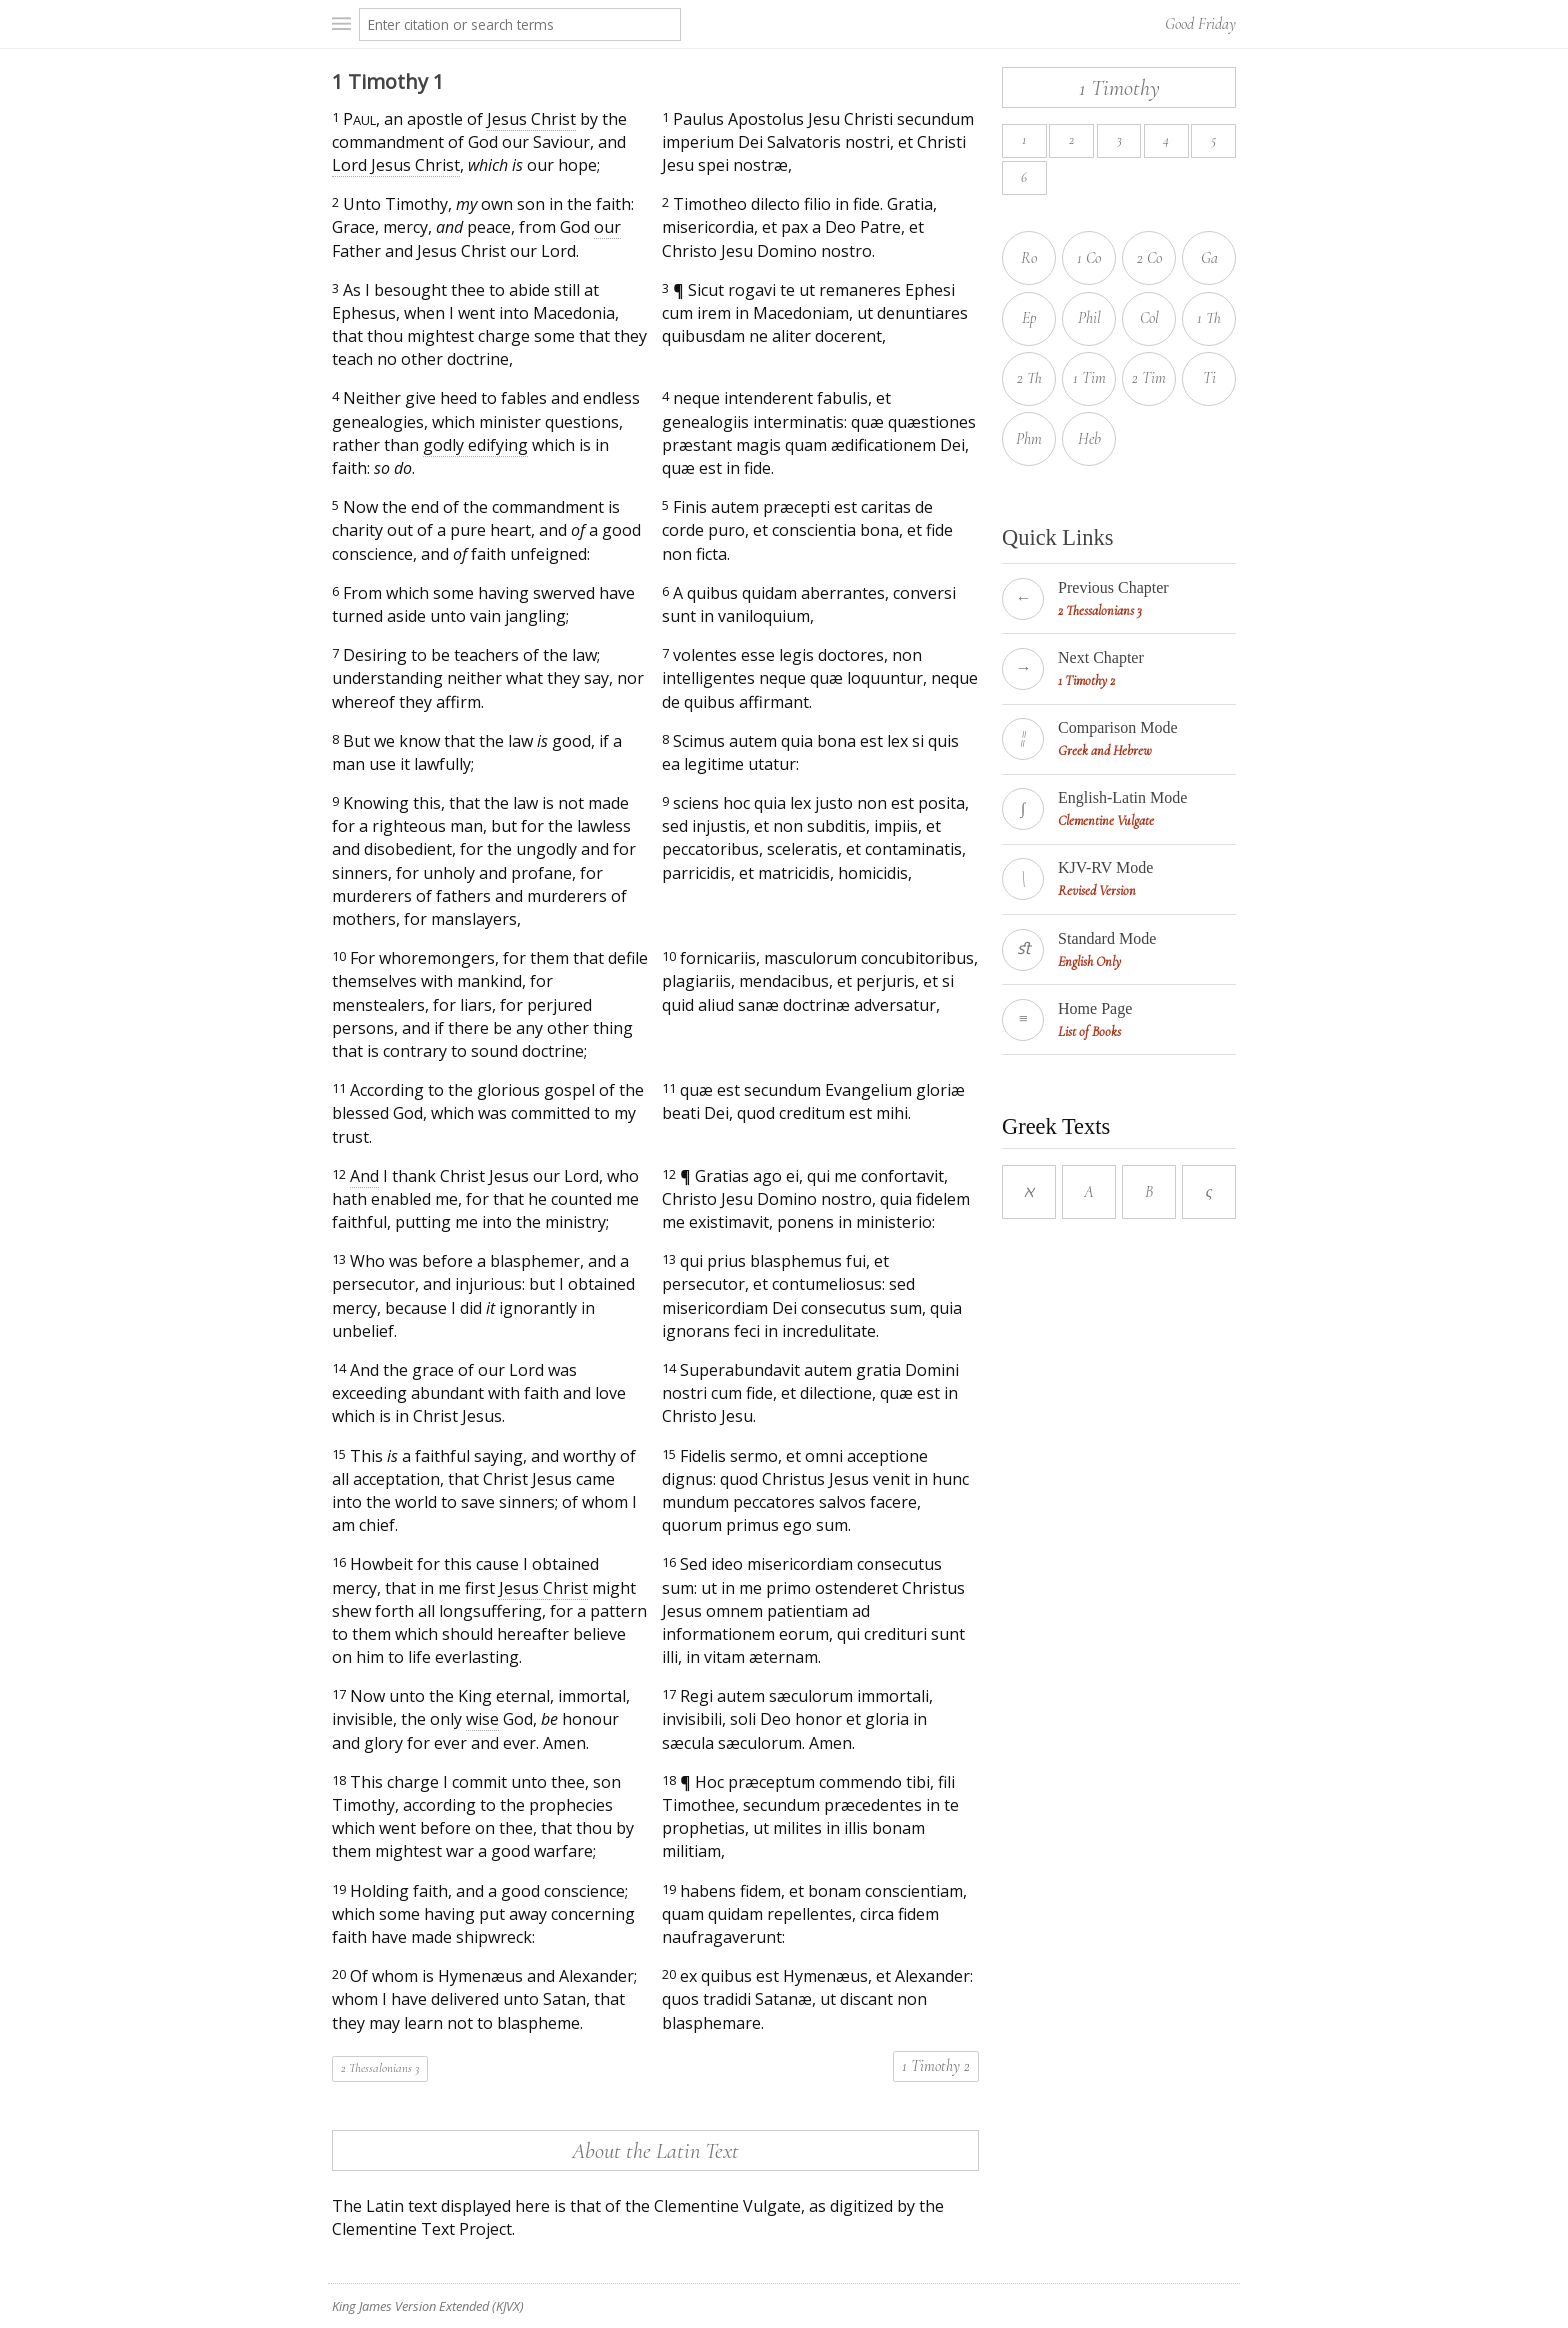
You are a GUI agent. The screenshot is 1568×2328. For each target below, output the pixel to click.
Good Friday (1200, 24)
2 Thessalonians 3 (380, 2068)
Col (1149, 318)
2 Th (1029, 378)
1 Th (1209, 318)
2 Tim (1149, 378)
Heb (1089, 439)
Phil (1089, 318)
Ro (1029, 258)
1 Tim (1089, 378)
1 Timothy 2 (936, 2066)
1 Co (1089, 258)
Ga (1209, 258)
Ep (1029, 318)
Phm (1029, 439)
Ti (1209, 378)
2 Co (1149, 258)
